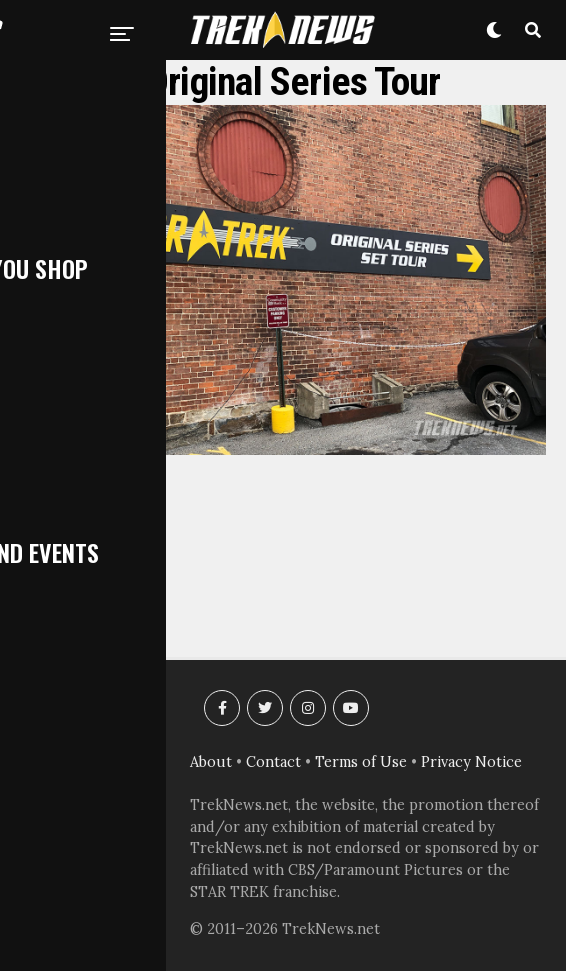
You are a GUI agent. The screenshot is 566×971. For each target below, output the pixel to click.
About (211, 762)
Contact (273, 762)
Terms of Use (361, 762)
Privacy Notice (471, 762)
